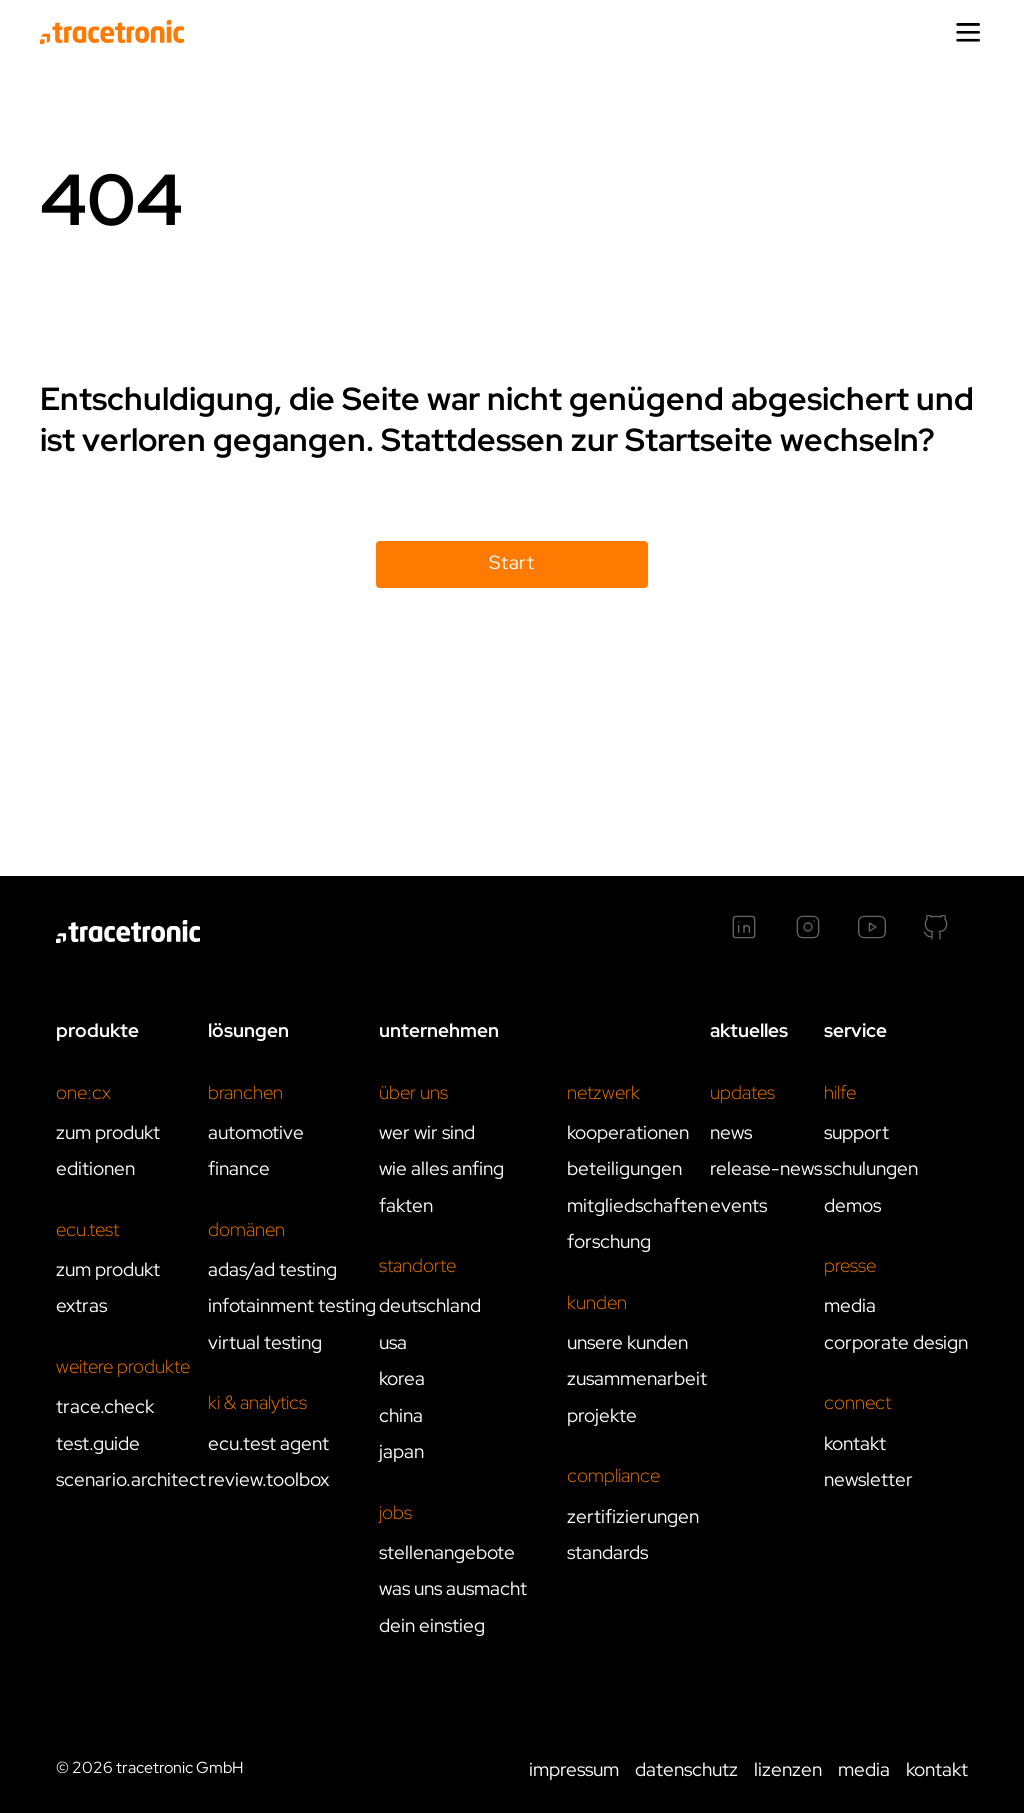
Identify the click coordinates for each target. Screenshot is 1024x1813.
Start (511, 562)
